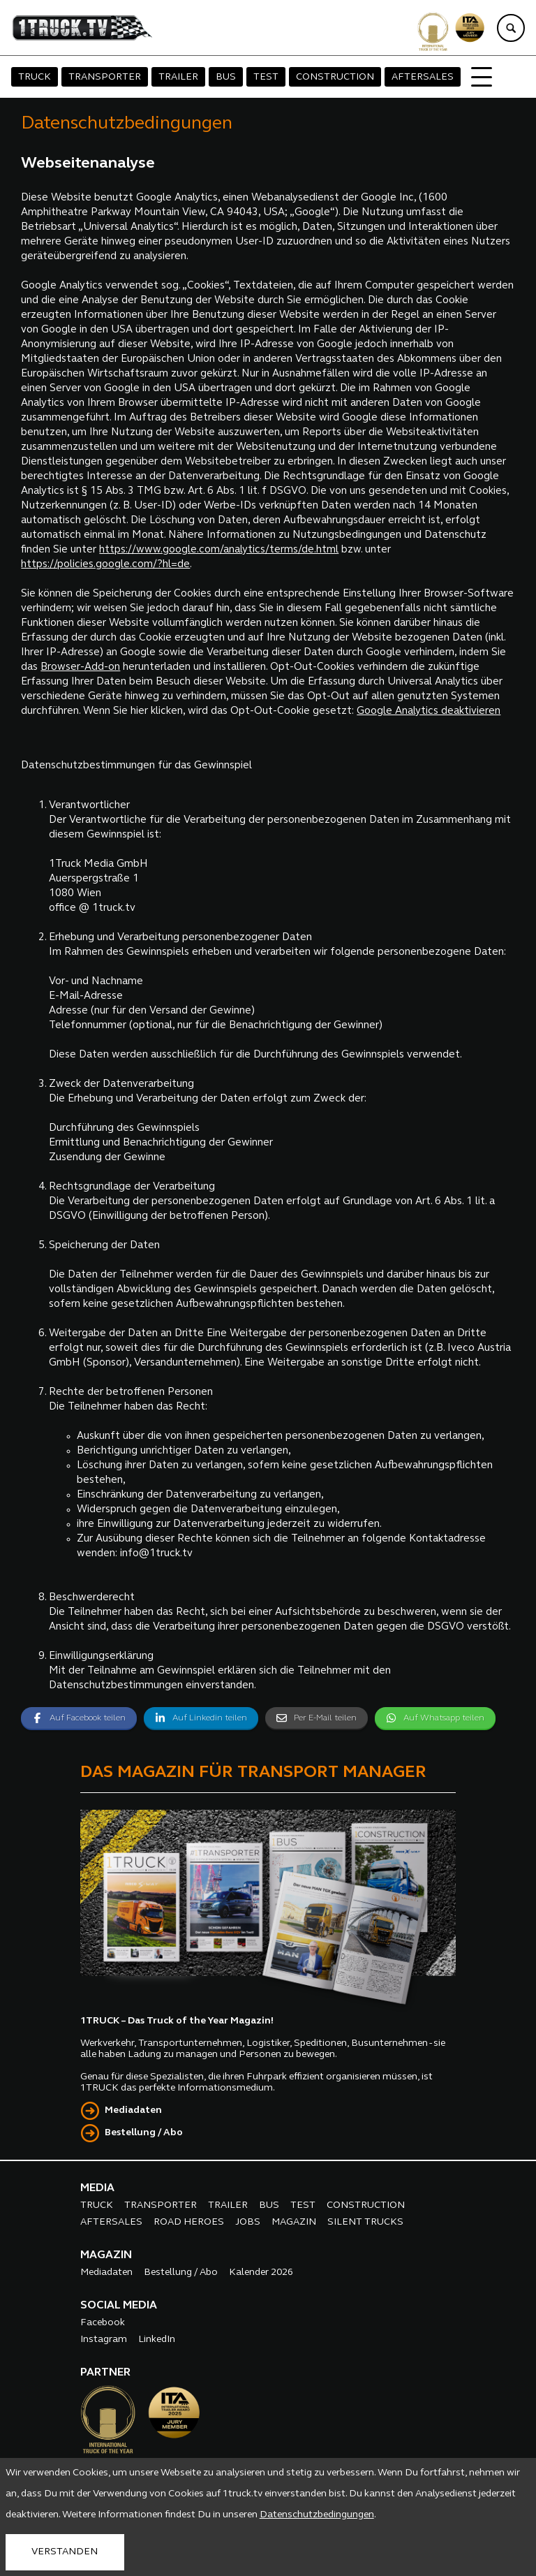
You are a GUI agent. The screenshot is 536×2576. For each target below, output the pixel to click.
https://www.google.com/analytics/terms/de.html (218, 550)
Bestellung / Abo (144, 2133)
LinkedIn (156, 2339)
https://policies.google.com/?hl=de (105, 564)
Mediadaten (133, 2110)
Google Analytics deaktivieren (428, 711)
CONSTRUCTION (335, 77)
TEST (265, 77)
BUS (226, 77)
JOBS (247, 2222)
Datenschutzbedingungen (317, 2515)
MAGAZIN (293, 2222)
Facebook (102, 2323)
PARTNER (105, 2372)
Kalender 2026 (261, 2272)
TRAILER (178, 77)
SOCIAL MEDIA (118, 2305)
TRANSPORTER (104, 77)
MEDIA (97, 2188)
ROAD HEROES (189, 2222)
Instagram (103, 2339)
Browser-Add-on (80, 667)
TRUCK (34, 77)
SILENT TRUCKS (365, 2222)
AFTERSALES (423, 77)
